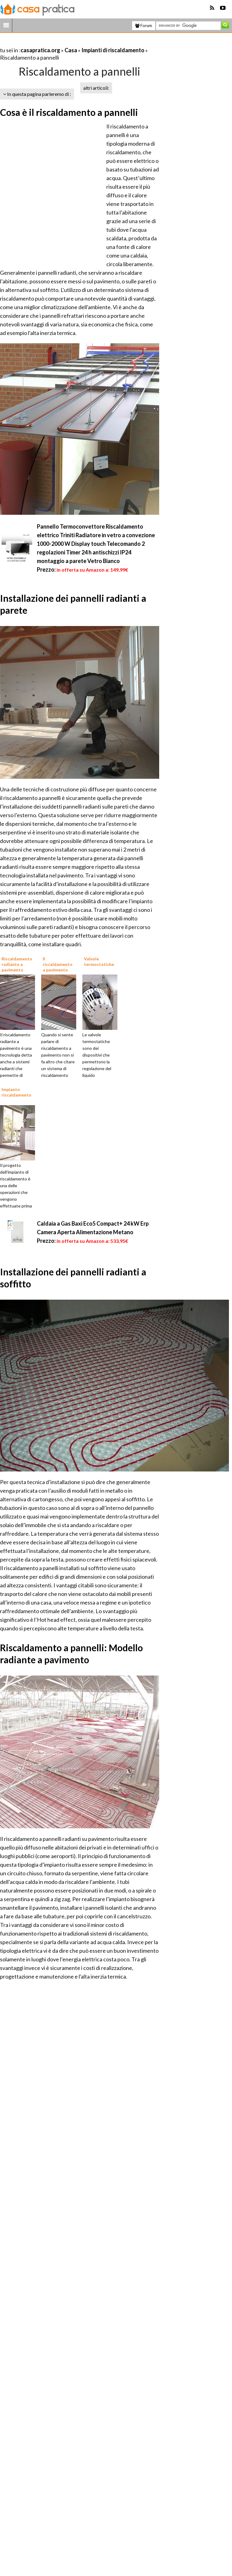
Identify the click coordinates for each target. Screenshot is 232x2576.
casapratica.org (40, 50)
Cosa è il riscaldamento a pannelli (69, 112)
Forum (143, 25)
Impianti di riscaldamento (112, 50)
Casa (71, 50)
